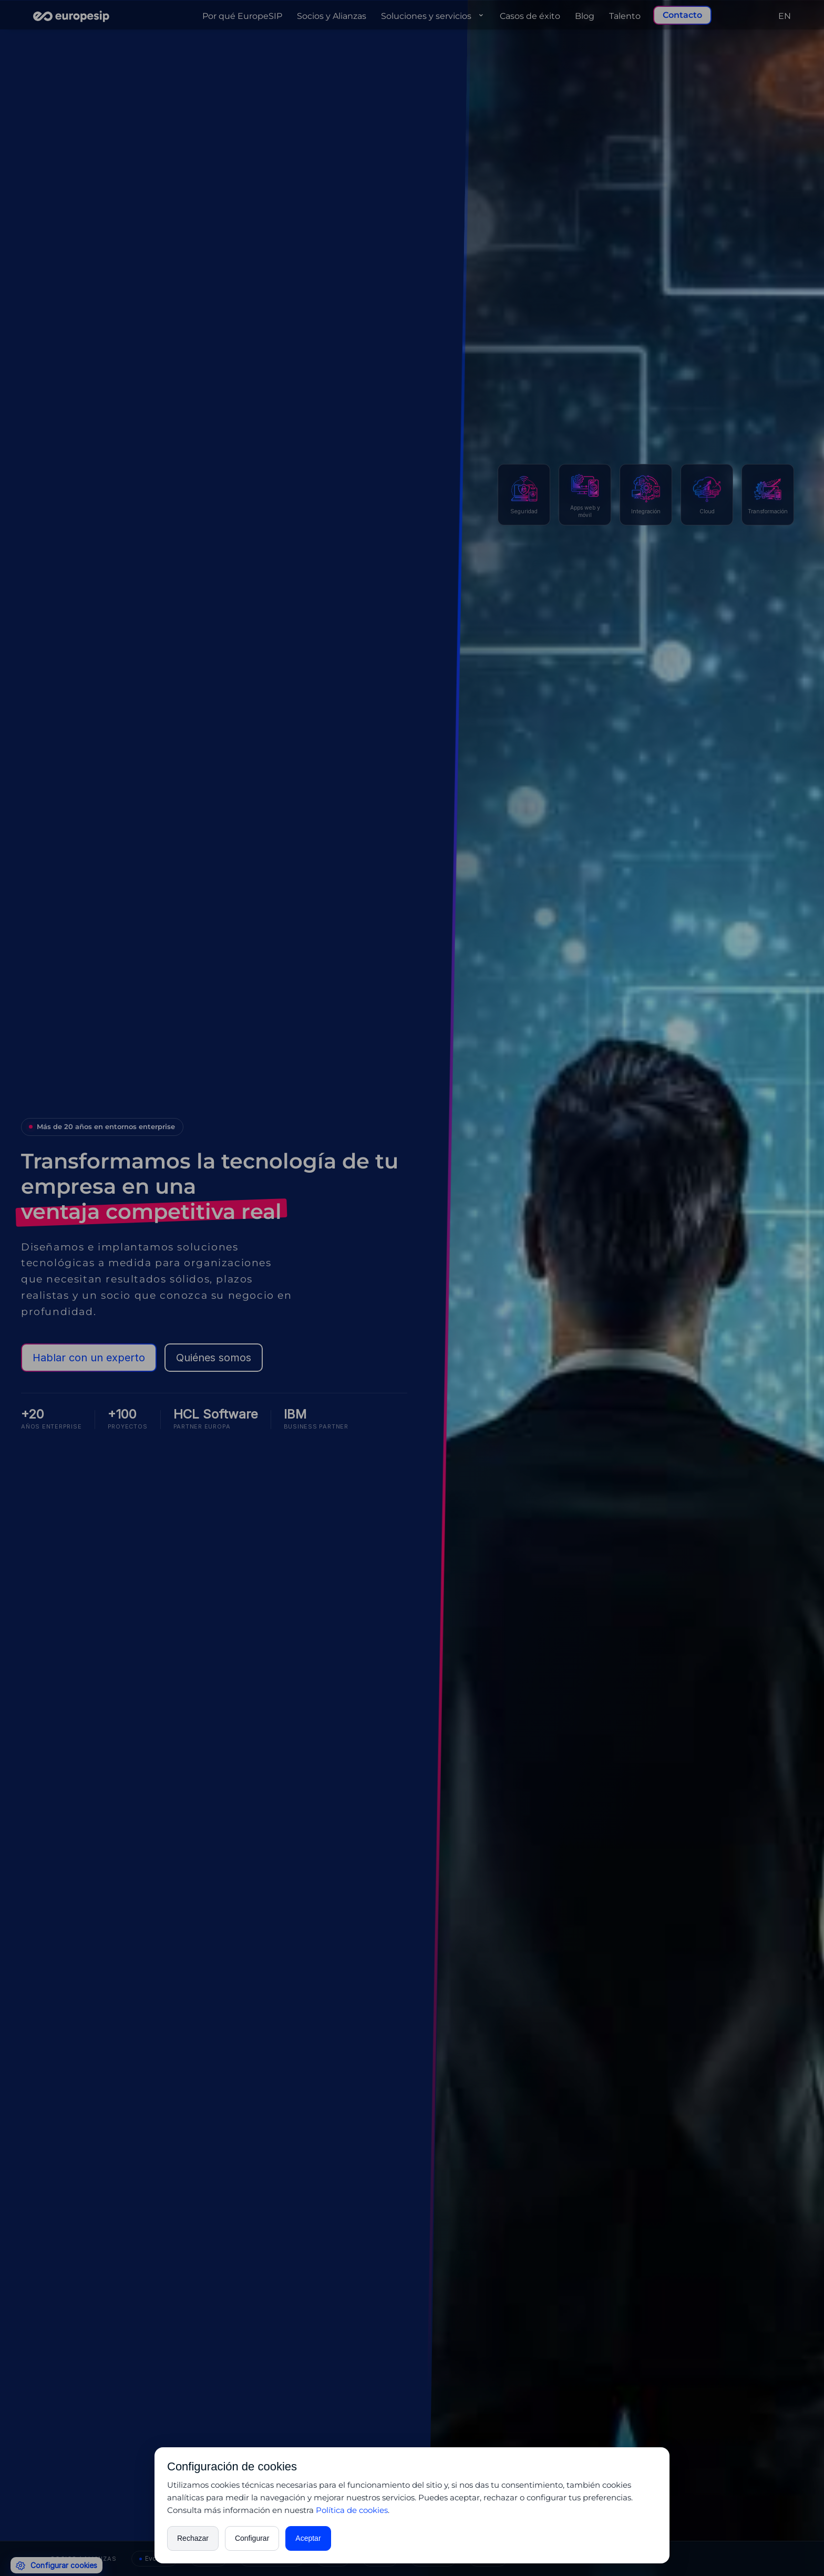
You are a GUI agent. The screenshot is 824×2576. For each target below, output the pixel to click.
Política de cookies (352, 2510)
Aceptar (308, 2538)
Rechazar (193, 2538)
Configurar (252, 2538)
